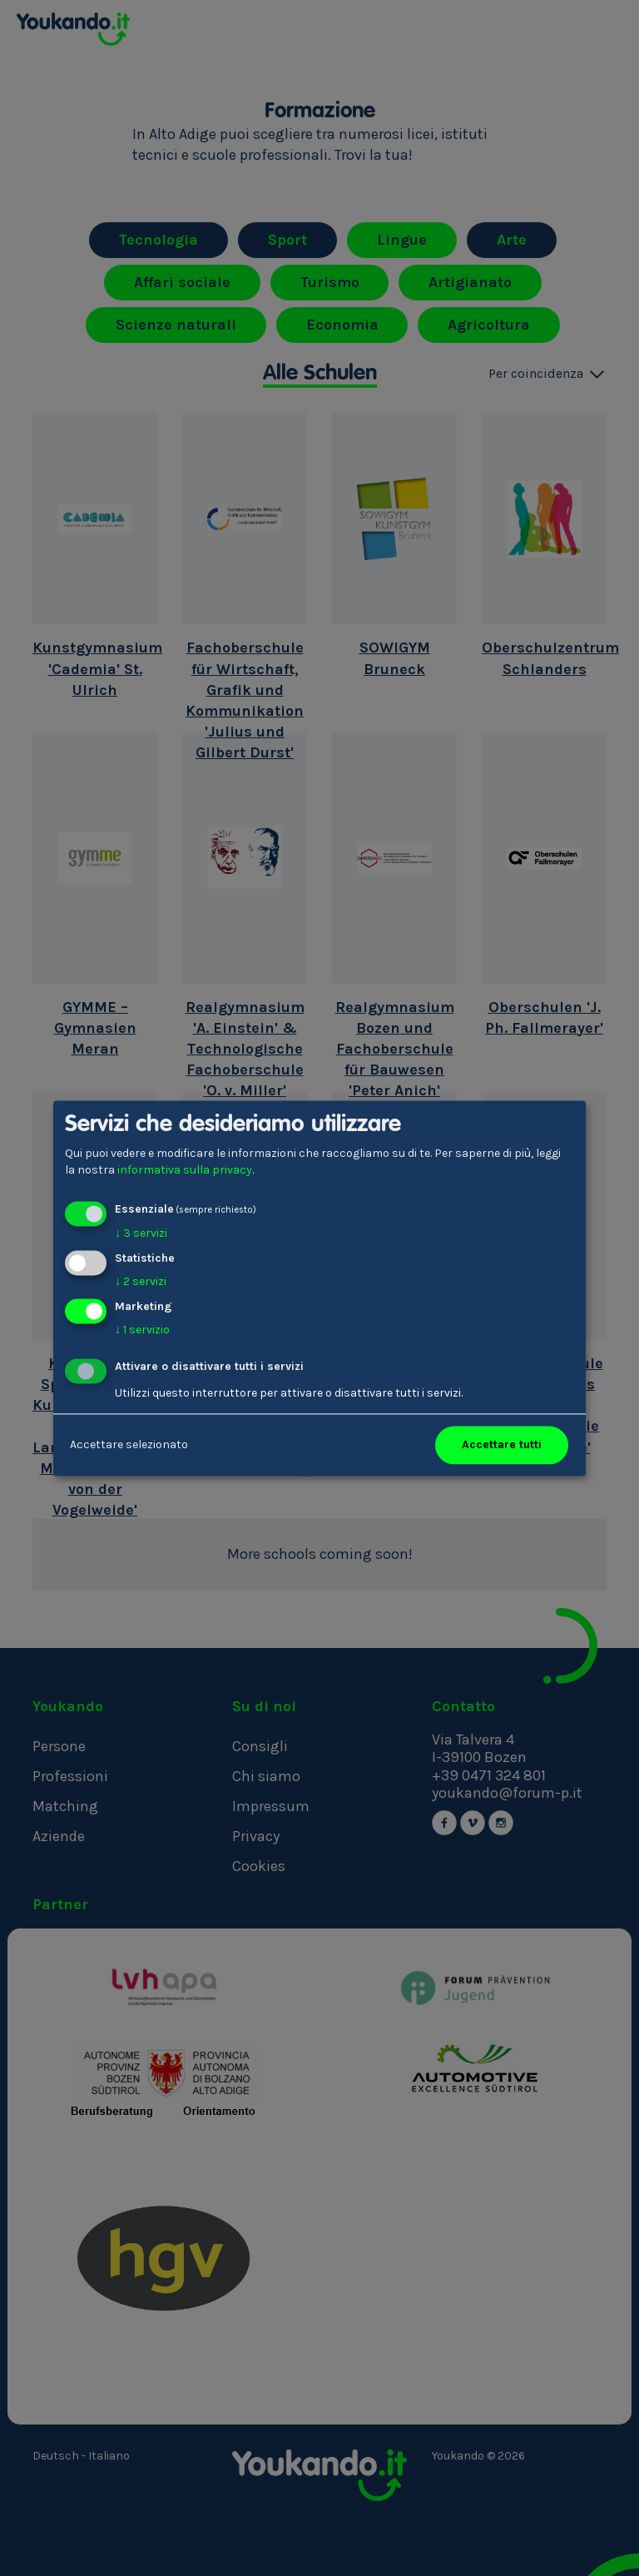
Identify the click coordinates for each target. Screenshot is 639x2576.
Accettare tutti (502, 1444)
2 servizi (140, 1281)
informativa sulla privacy (184, 1170)
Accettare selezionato (129, 1444)
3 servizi (141, 1234)
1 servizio (142, 1330)
